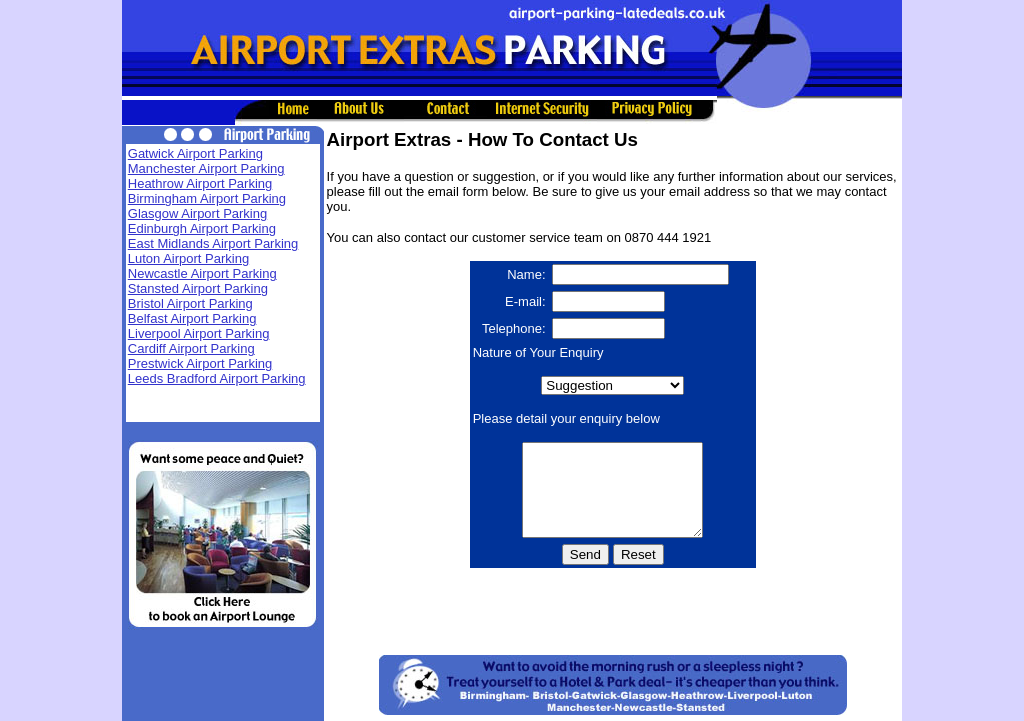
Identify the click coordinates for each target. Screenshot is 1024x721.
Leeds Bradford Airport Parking (217, 378)
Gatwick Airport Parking (195, 153)
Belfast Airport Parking (192, 318)
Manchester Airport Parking (206, 168)
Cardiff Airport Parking (191, 348)
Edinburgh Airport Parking (202, 228)
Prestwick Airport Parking (200, 363)
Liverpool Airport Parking (199, 333)
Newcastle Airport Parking (202, 273)
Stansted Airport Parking (198, 288)
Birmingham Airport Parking (207, 198)
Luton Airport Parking (188, 258)
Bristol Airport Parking (190, 303)
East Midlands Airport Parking (213, 243)
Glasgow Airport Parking (197, 213)
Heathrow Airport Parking (200, 183)
